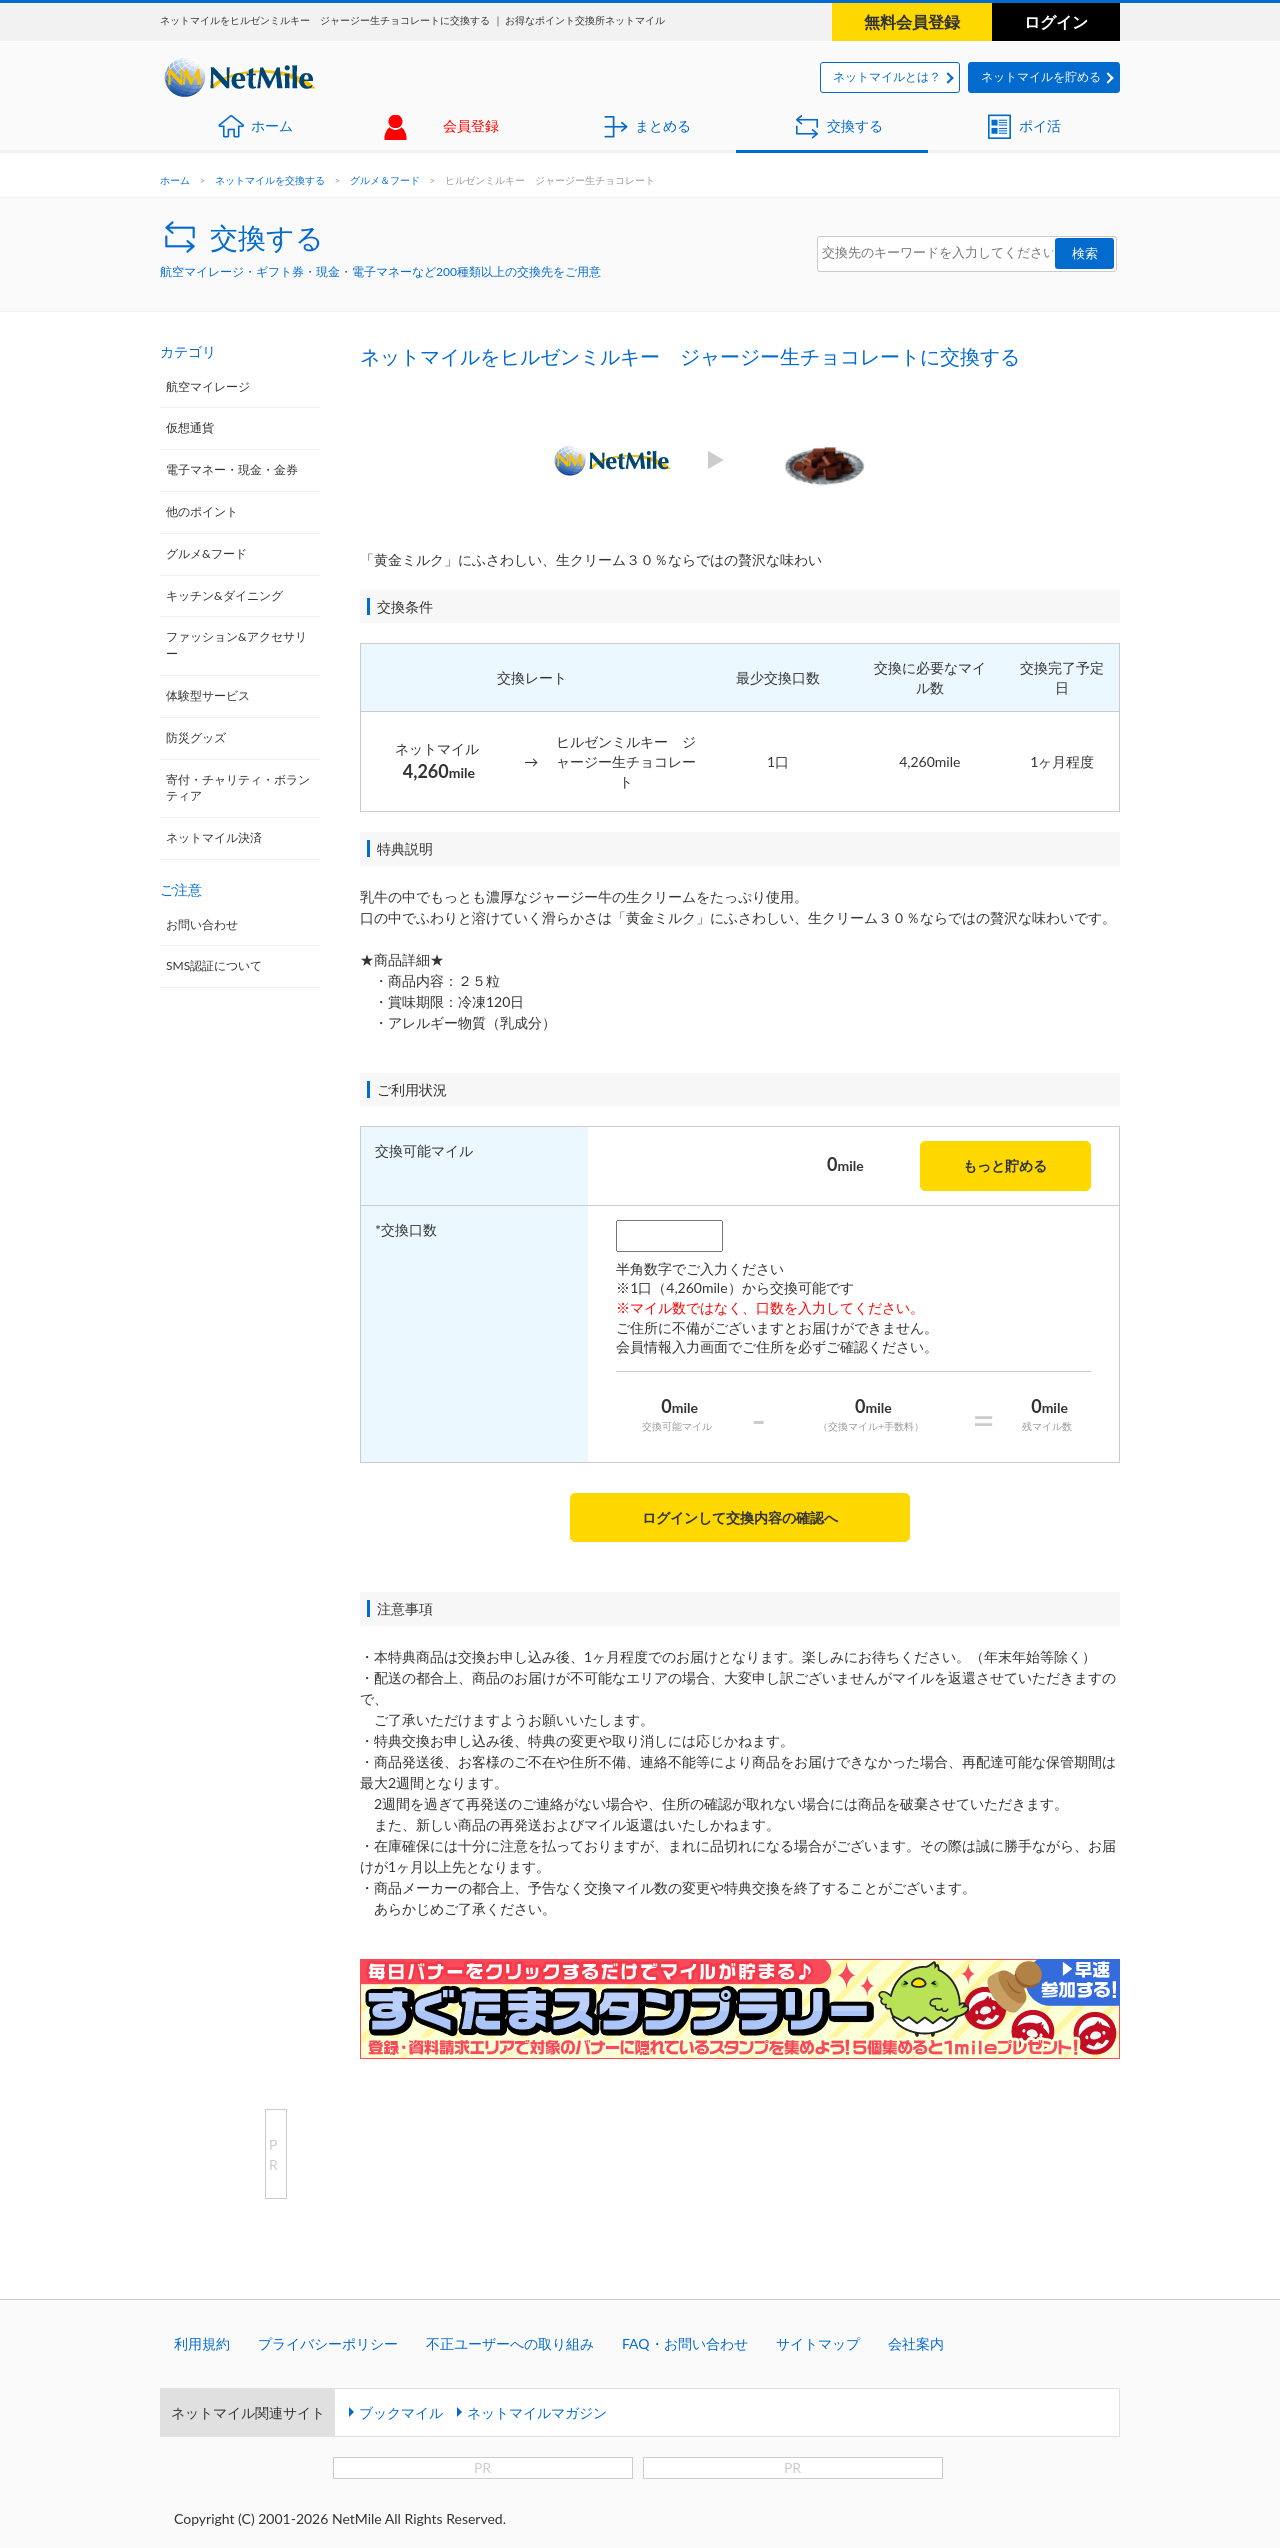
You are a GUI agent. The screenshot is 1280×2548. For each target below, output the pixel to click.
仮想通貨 (190, 427)
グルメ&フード (206, 553)
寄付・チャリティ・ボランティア (238, 788)
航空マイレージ (208, 386)
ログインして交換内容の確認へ (740, 1517)
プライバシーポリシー (328, 2343)
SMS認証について (214, 965)
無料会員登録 (912, 21)
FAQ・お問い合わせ (685, 2343)
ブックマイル (401, 2412)
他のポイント (202, 511)
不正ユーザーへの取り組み (510, 2343)
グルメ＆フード (385, 180)
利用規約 (202, 2343)
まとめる (663, 125)
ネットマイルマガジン (537, 2412)
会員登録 (471, 125)
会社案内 (916, 2343)
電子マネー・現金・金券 (232, 469)
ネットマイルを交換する (270, 180)
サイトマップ (818, 2343)
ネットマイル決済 (214, 837)
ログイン (1056, 21)
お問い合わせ (202, 924)
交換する (855, 125)
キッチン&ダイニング (224, 595)
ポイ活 (1040, 125)
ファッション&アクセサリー (236, 645)
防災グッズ (196, 737)
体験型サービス (208, 695)
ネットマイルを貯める (1041, 76)
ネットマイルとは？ (887, 76)
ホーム (272, 125)
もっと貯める (1005, 1165)
